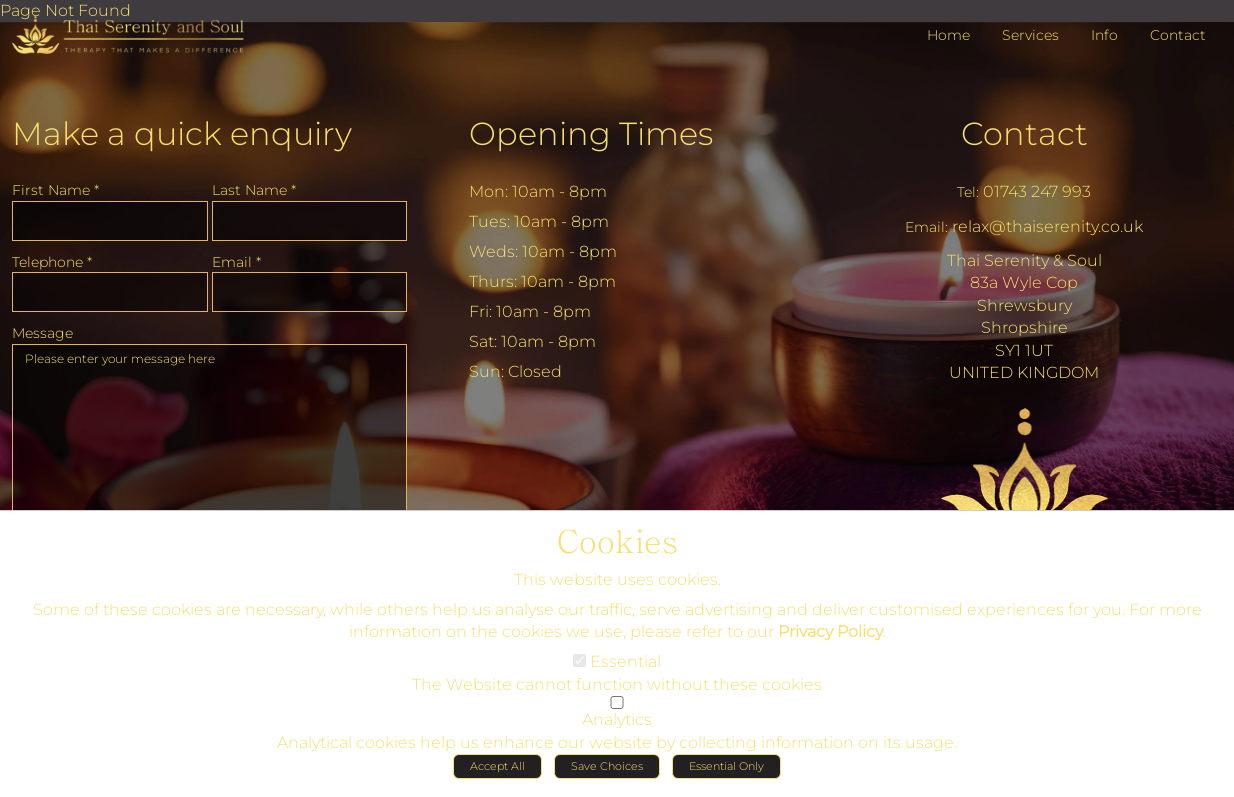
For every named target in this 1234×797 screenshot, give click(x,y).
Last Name (254, 190)
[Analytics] (617, 708)
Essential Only (726, 772)
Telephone (52, 262)
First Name (55, 190)
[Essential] (579, 666)
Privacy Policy (830, 637)
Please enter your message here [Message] (209, 444)
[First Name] (110, 221)
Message (42, 333)
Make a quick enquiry (182, 133)
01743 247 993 (1037, 191)
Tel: (968, 192)
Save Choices (607, 772)
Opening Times (591, 133)
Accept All (497, 772)
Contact (1024, 133)
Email (236, 262)
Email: (926, 227)
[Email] (310, 292)
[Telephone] (110, 292)
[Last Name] (310, 221)
